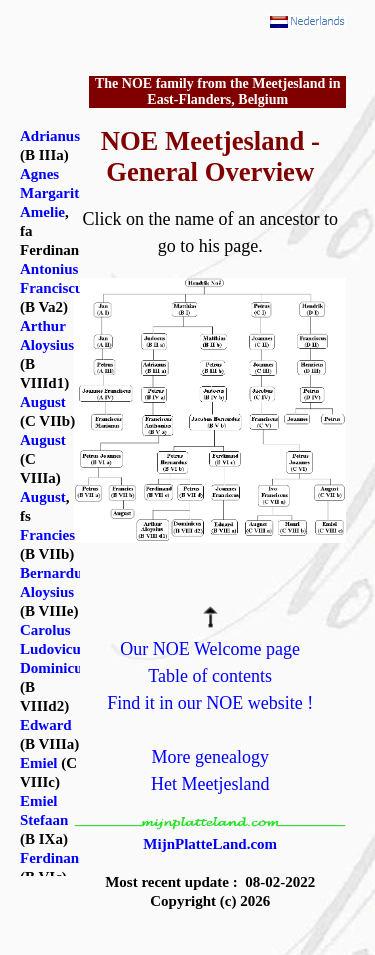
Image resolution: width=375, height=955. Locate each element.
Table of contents (210, 676)
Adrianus (50, 136)
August (43, 402)
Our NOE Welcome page (210, 649)
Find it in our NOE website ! (210, 703)
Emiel (39, 763)
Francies (47, 535)
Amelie (42, 212)
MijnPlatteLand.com (210, 844)
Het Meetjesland (210, 784)
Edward (46, 725)
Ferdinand (54, 858)
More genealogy (209, 757)
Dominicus (54, 668)
